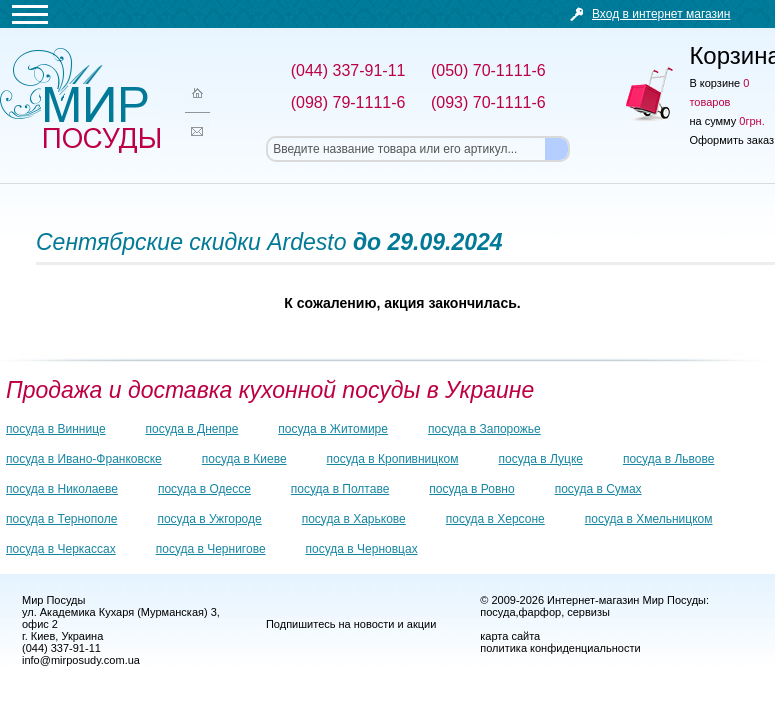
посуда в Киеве (244, 459)
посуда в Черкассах (61, 549)
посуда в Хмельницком (649, 519)
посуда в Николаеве (62, 489)
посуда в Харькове (354, 519)
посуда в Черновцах (362, 549)
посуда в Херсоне (495, 519)
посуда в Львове (668, 459)
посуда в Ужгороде (209, 519)
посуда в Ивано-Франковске (84, 459)
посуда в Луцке (541, 459)
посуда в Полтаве (340, 489)
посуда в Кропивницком (393, 459)
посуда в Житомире (333, 429)
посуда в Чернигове (211, 549)
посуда (497, 612)
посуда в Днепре (192, 429)
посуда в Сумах (598, 489)
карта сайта (510, 636)
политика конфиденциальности (560, 648)
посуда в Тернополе (61, 519)
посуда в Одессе (204, 489)
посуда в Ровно (471, 489)
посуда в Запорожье (484, 429)
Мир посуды (80, 100)
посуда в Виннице (56, 429)
